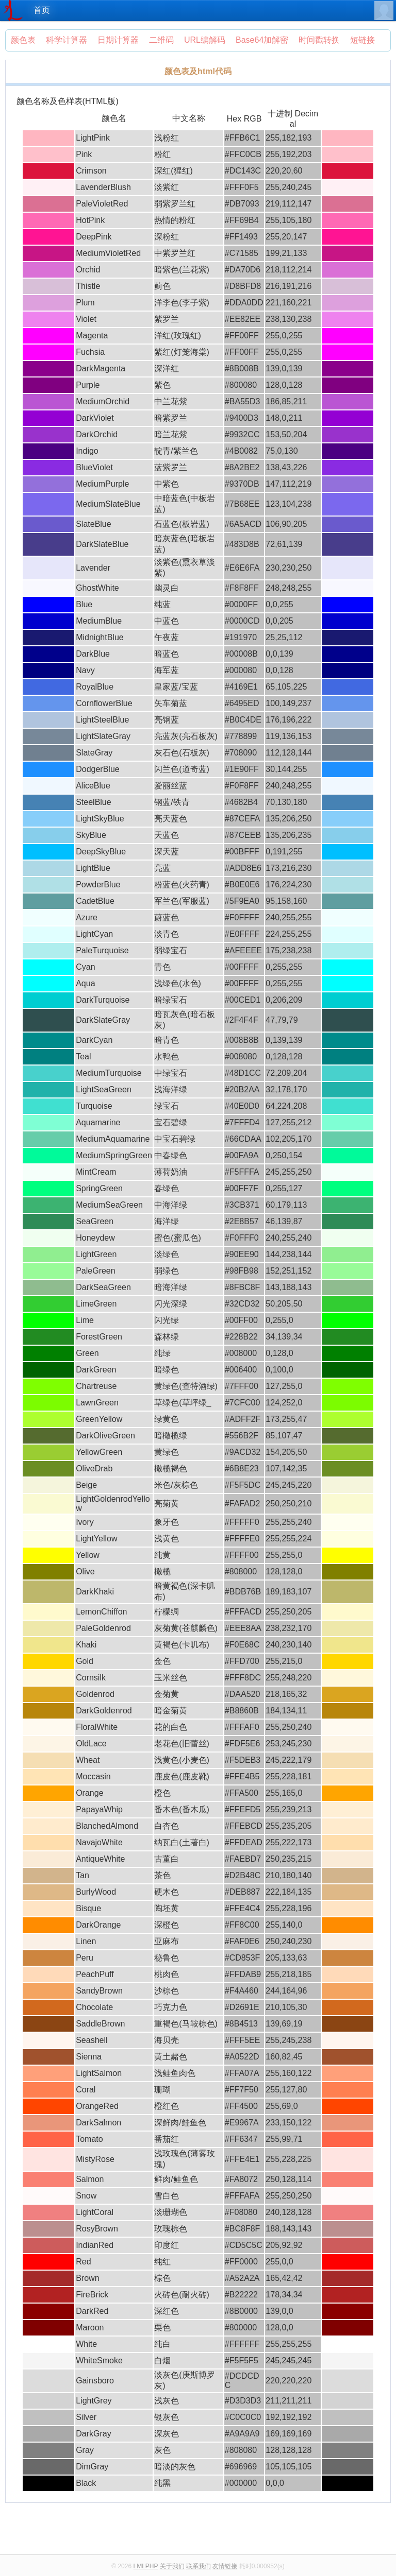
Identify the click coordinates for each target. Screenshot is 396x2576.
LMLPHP (145, 2566)
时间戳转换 (319, 40)
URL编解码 (204, 40)
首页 (42, 10)
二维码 (161, 40)
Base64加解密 (262, 40)
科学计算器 (66, 40)
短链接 (362, 40)
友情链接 (224, 2566)
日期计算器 (118, 40)
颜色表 (23, 40)
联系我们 (198, 2566)
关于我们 (172, 2566)
